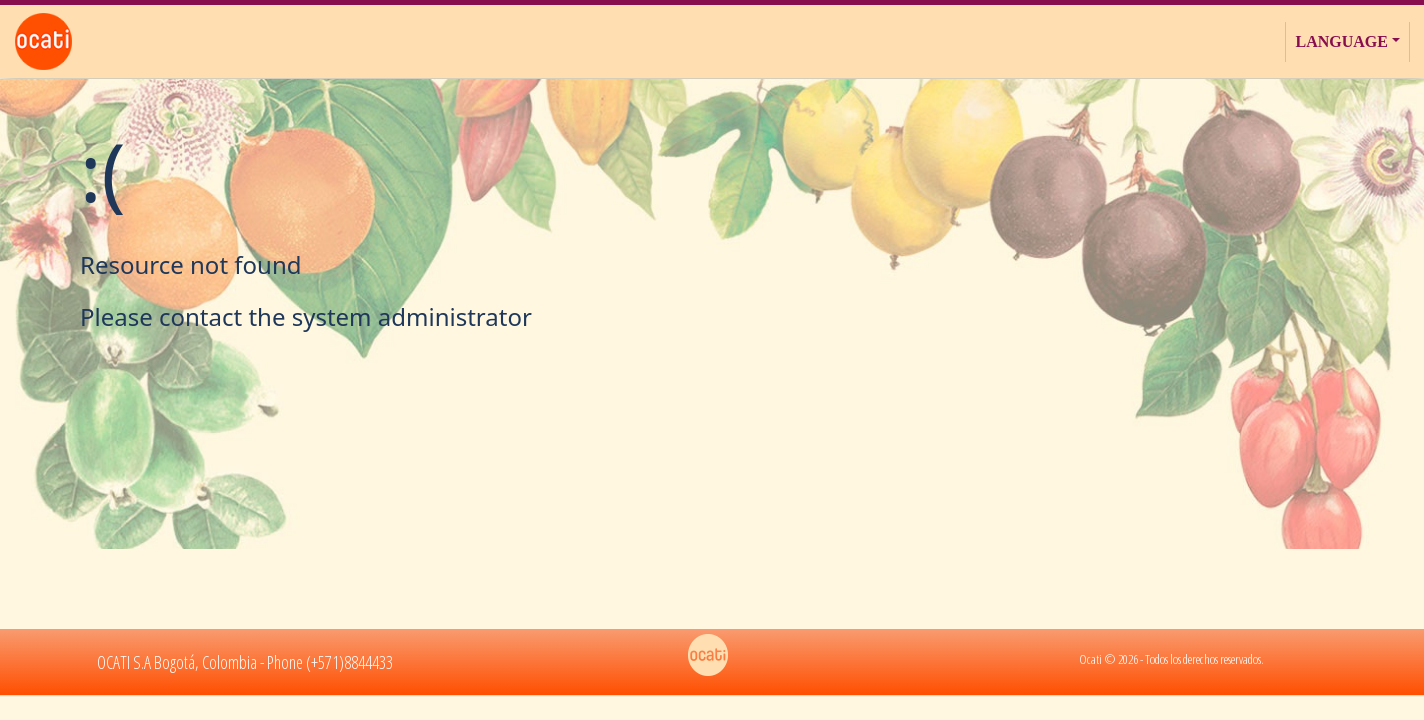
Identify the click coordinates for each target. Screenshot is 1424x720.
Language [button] (1341, 41)
